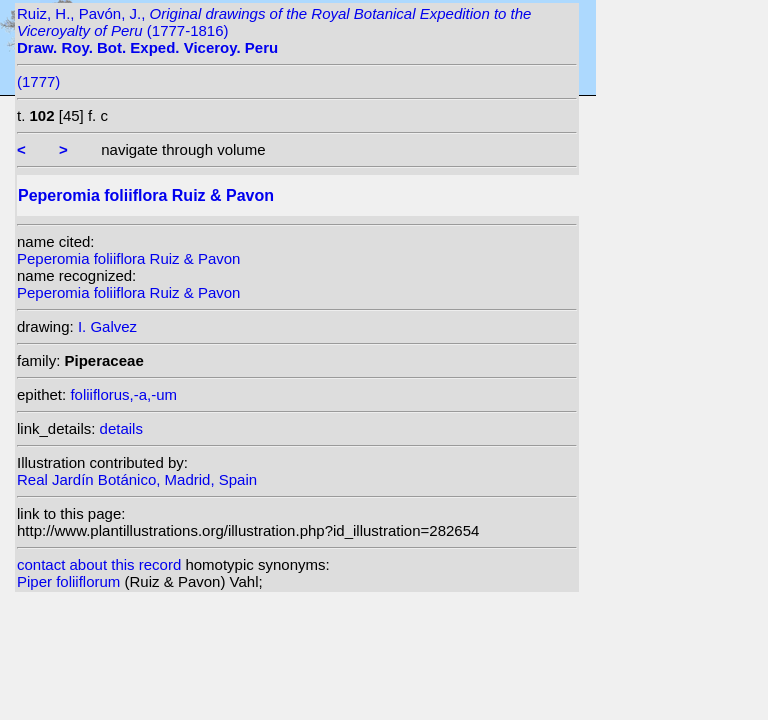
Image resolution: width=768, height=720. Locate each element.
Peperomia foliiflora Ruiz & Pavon (128, 258)
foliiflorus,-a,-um (123, 394)
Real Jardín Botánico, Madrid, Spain (137, 479)
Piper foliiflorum (71, 581)
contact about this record (99, 564)
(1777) (38, 81)
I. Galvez (107, 326)
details (121, 428)
